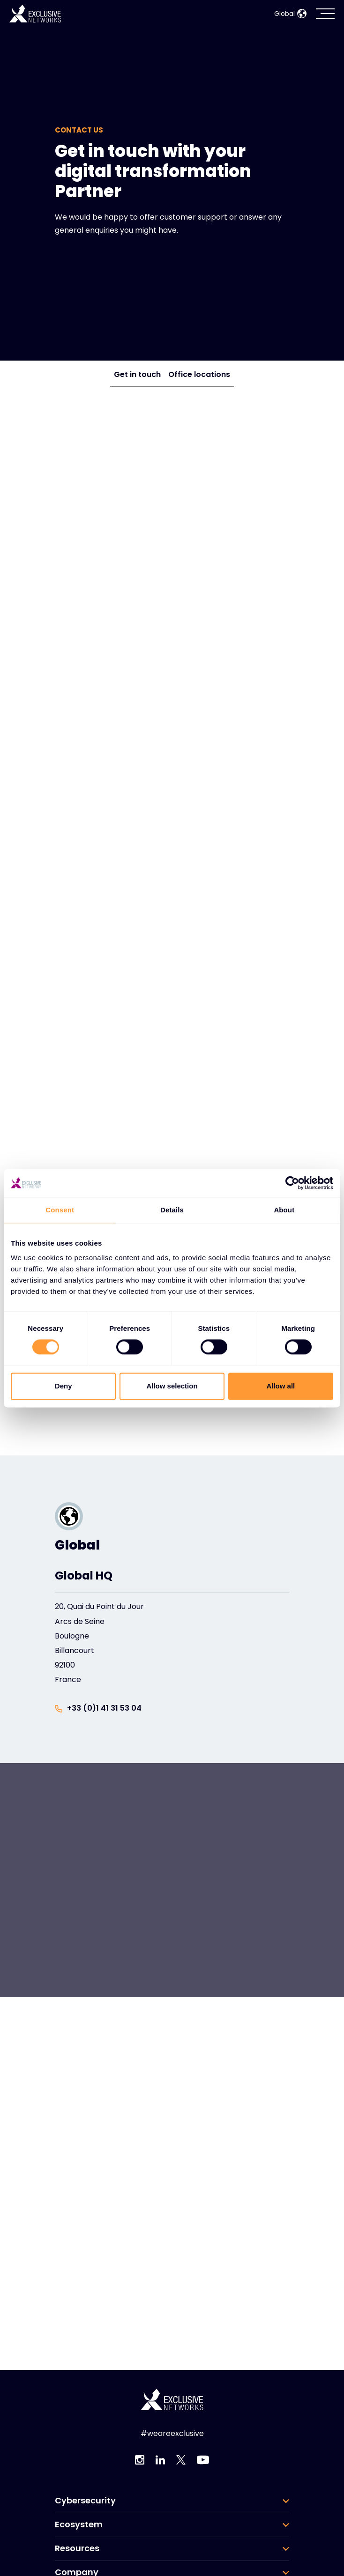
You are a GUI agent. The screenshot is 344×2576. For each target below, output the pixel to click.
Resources (77, 2548)
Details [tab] (172, 1210)
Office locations (199, 374)
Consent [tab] (59, 1210)
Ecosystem (79, 2524)
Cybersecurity (85, 2500)
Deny (63, 1386)
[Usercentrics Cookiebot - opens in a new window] (292, 1183)
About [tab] (284, 1210)
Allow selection (171, 1386)
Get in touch (137, 374)
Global (290, 13)
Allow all (280, 1386)
